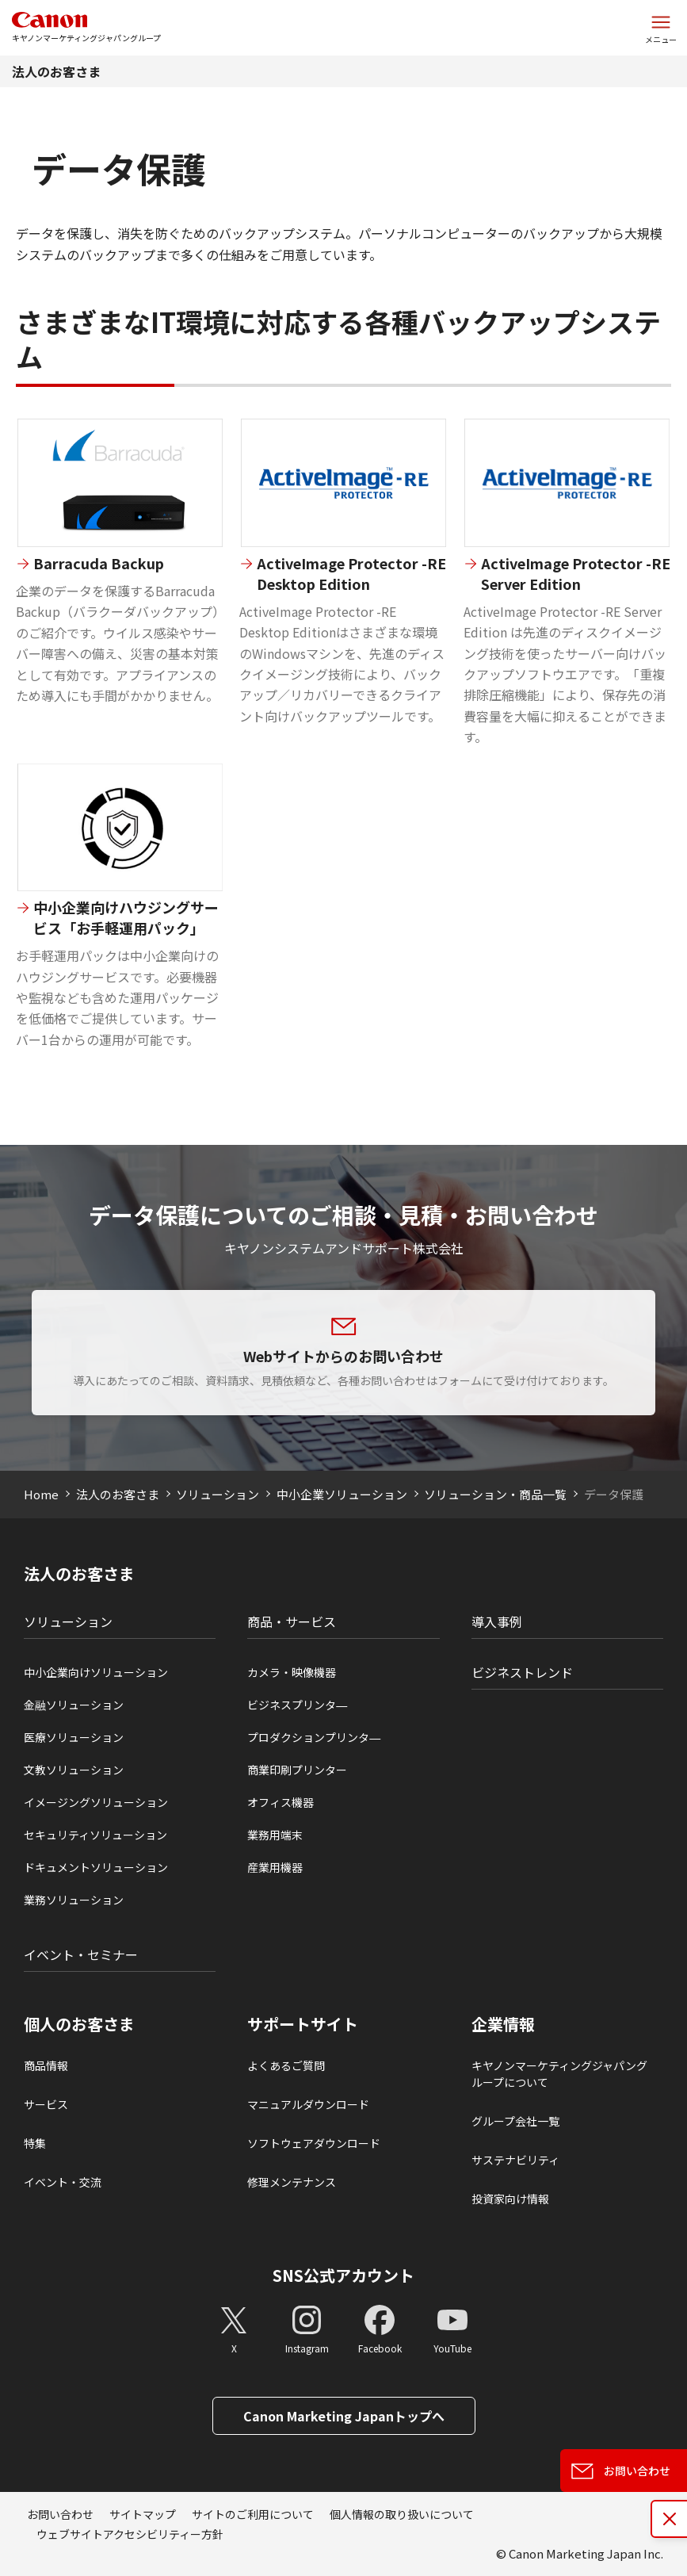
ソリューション (217, 1494)
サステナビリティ (515, 2160)
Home (41, 1494)
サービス (46, 2104)
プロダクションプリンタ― (313, 1737)
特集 (35, 2143)
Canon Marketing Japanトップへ (344, 2415)
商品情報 (46, 2065)
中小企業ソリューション (342, 1494)
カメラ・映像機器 (291, 1672)
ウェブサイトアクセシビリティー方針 (129, 2534)
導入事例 (496, 1621)
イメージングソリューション (96, 1802)
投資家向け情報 (510, 2199)
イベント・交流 (62, 2182)
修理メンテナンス (291, 2182)
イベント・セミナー (81, 1954)
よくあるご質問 (286, 2065)
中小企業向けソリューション (96, 1672)
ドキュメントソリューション (96, 1867)
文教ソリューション (74, 1770)
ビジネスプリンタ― (297, 1705)
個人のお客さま (79, 2024)
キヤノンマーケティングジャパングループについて (559, 2073)
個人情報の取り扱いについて (402, 2514)
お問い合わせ (60, 2514)
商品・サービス (291, 1621)
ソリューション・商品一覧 (495, 1494)
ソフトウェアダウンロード (313, 2143)
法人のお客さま (56, 71)
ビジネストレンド (522, 1672)
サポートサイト (302, 2024)
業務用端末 (275, 1835)
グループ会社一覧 (515, 2121)
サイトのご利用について (253, 2514)
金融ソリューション (74, 1705)
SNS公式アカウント (343, 2275)
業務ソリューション (74, 1900)
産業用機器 (275, 1867)
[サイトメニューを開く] (660, 27)
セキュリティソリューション (95, 1835)
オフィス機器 (280, 1802)
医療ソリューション (74, 1737)
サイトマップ (142, 2514)
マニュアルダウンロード (308, 2104)
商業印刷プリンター (297, 1770)
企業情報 (503, 2024)
